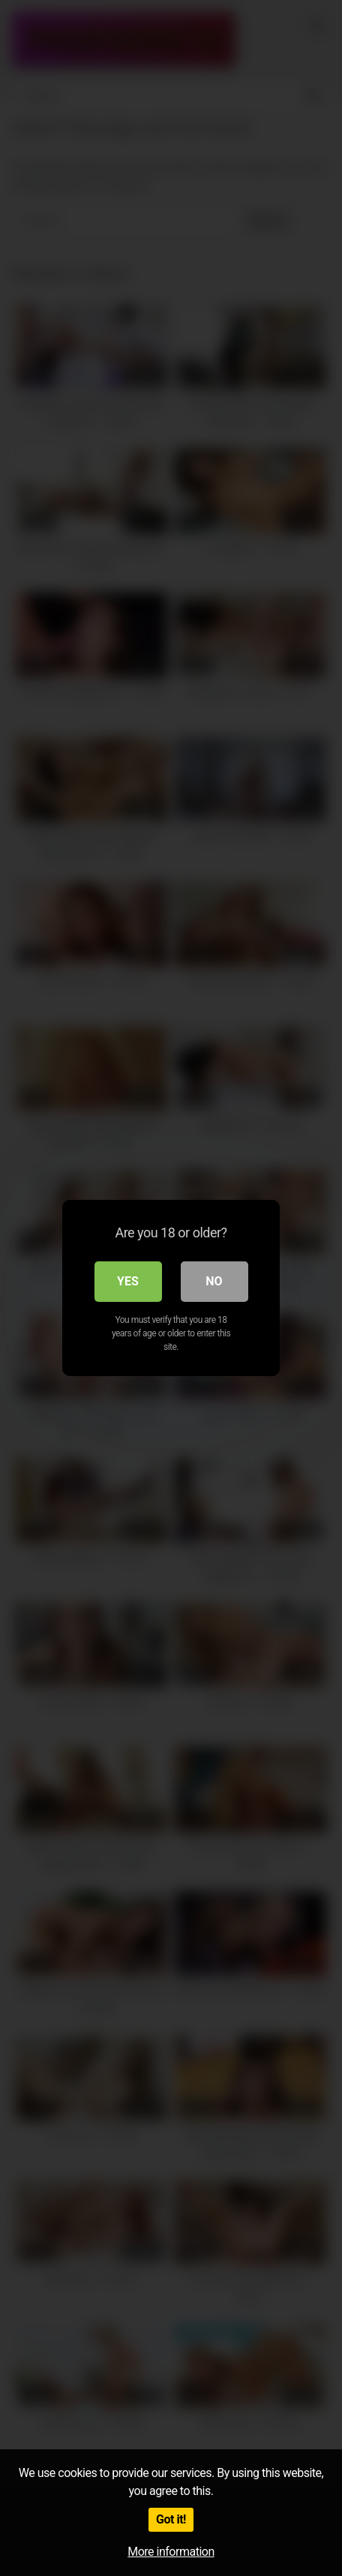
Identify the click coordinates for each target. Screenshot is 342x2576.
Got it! (171, 2519)
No (214, 1281)
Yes (128, 1281)
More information (171, 2552)
